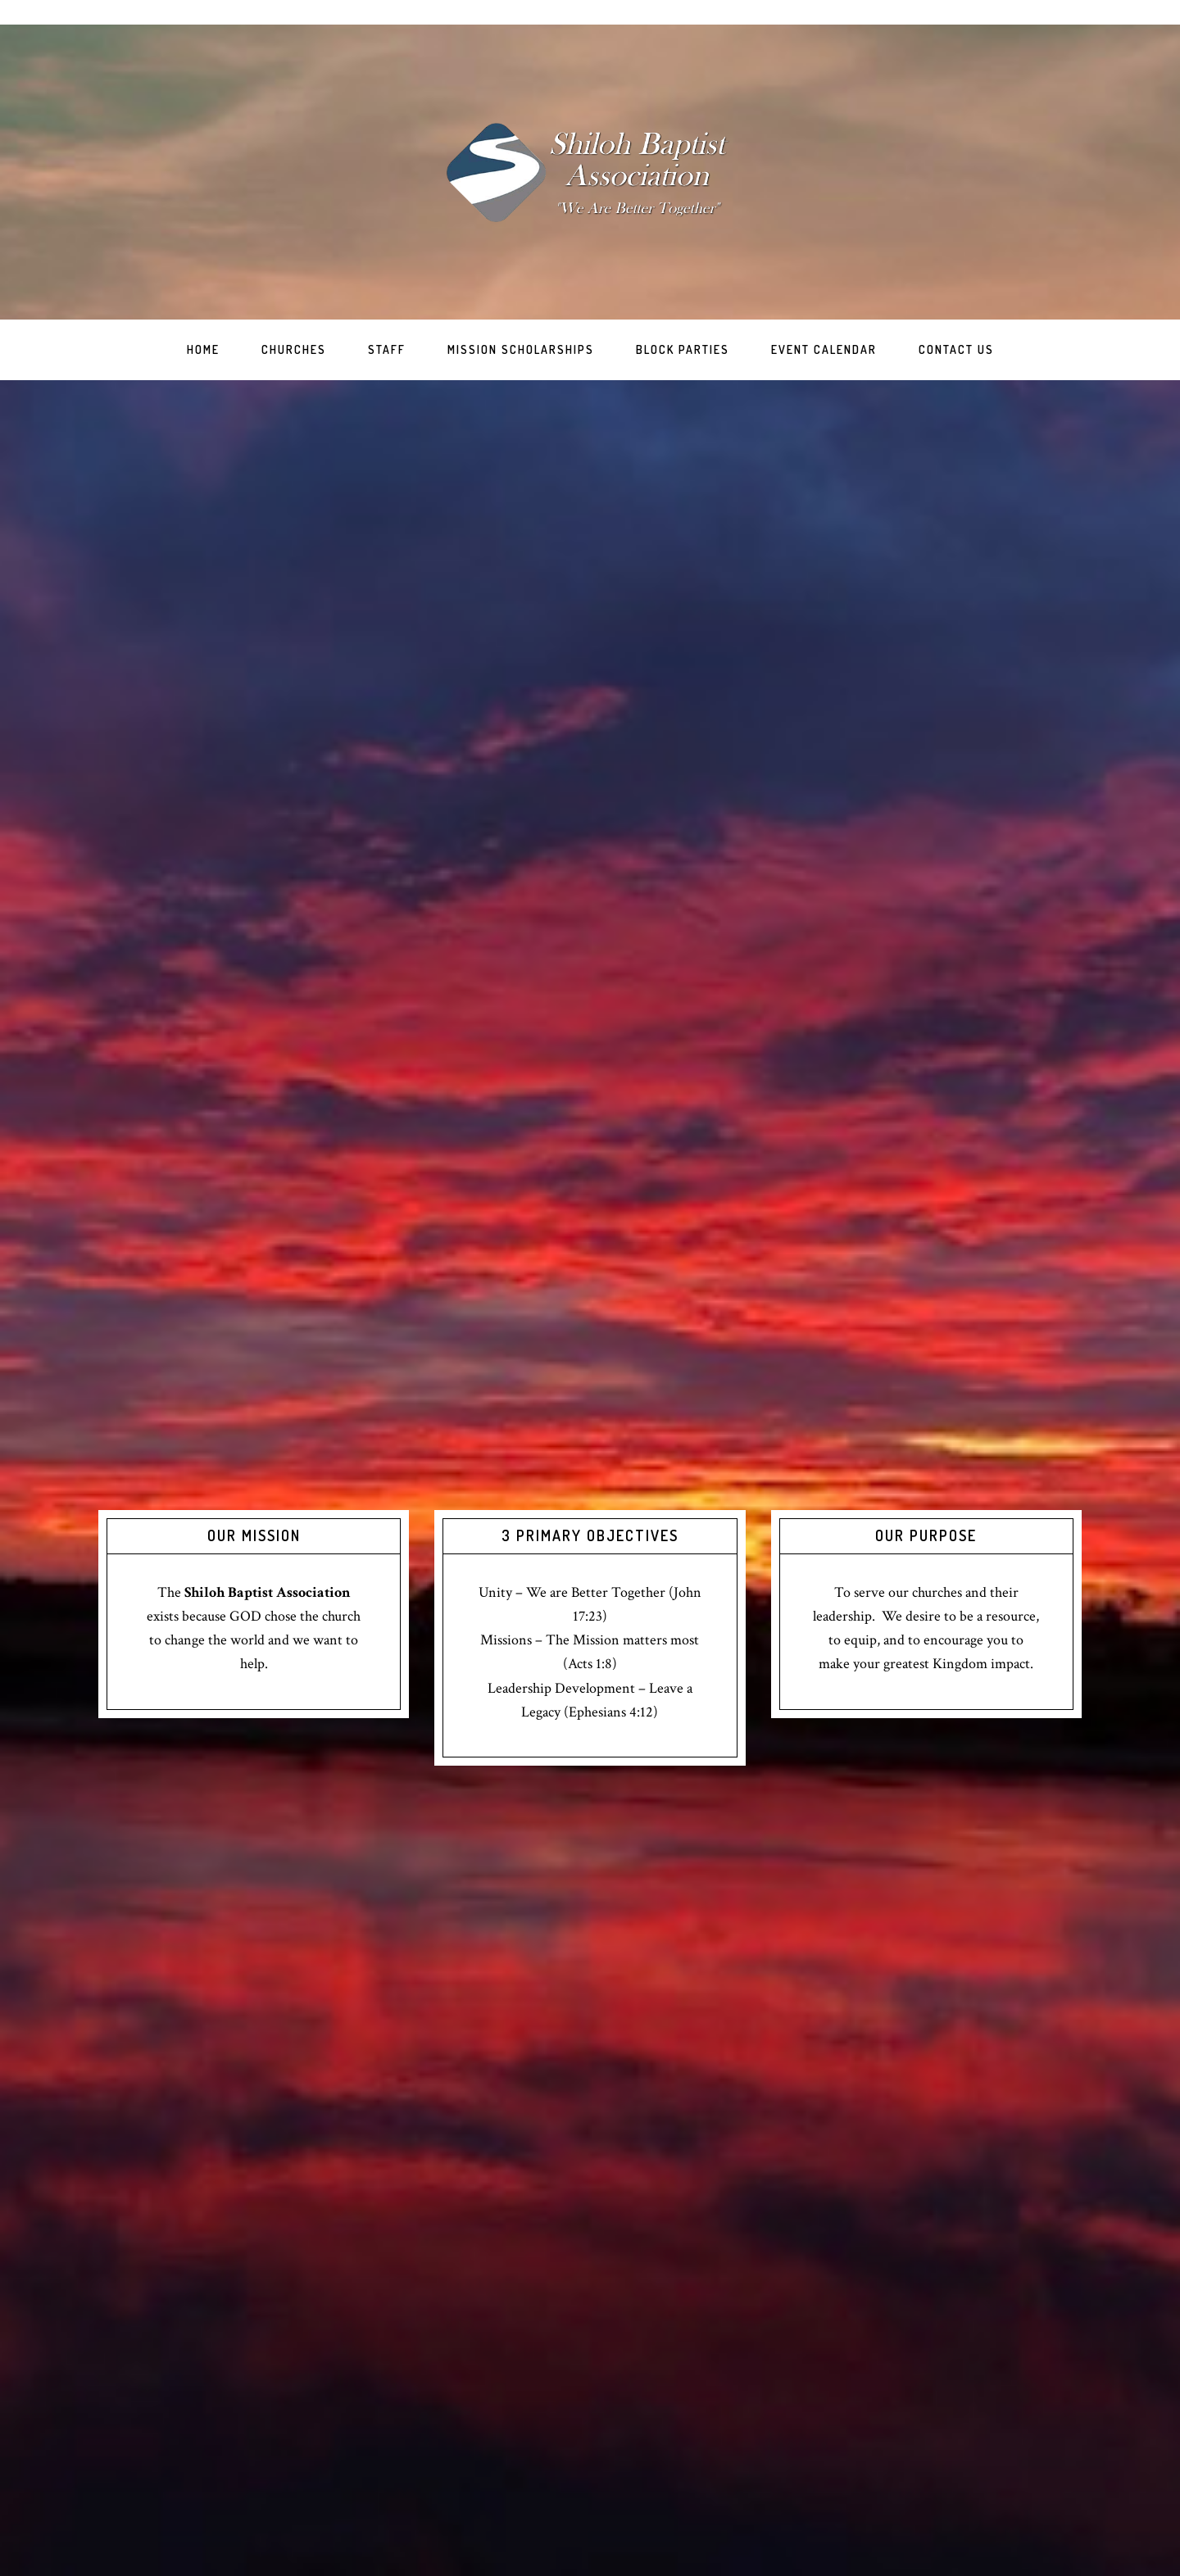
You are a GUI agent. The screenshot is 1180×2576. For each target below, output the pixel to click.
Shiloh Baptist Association (590, 172)
